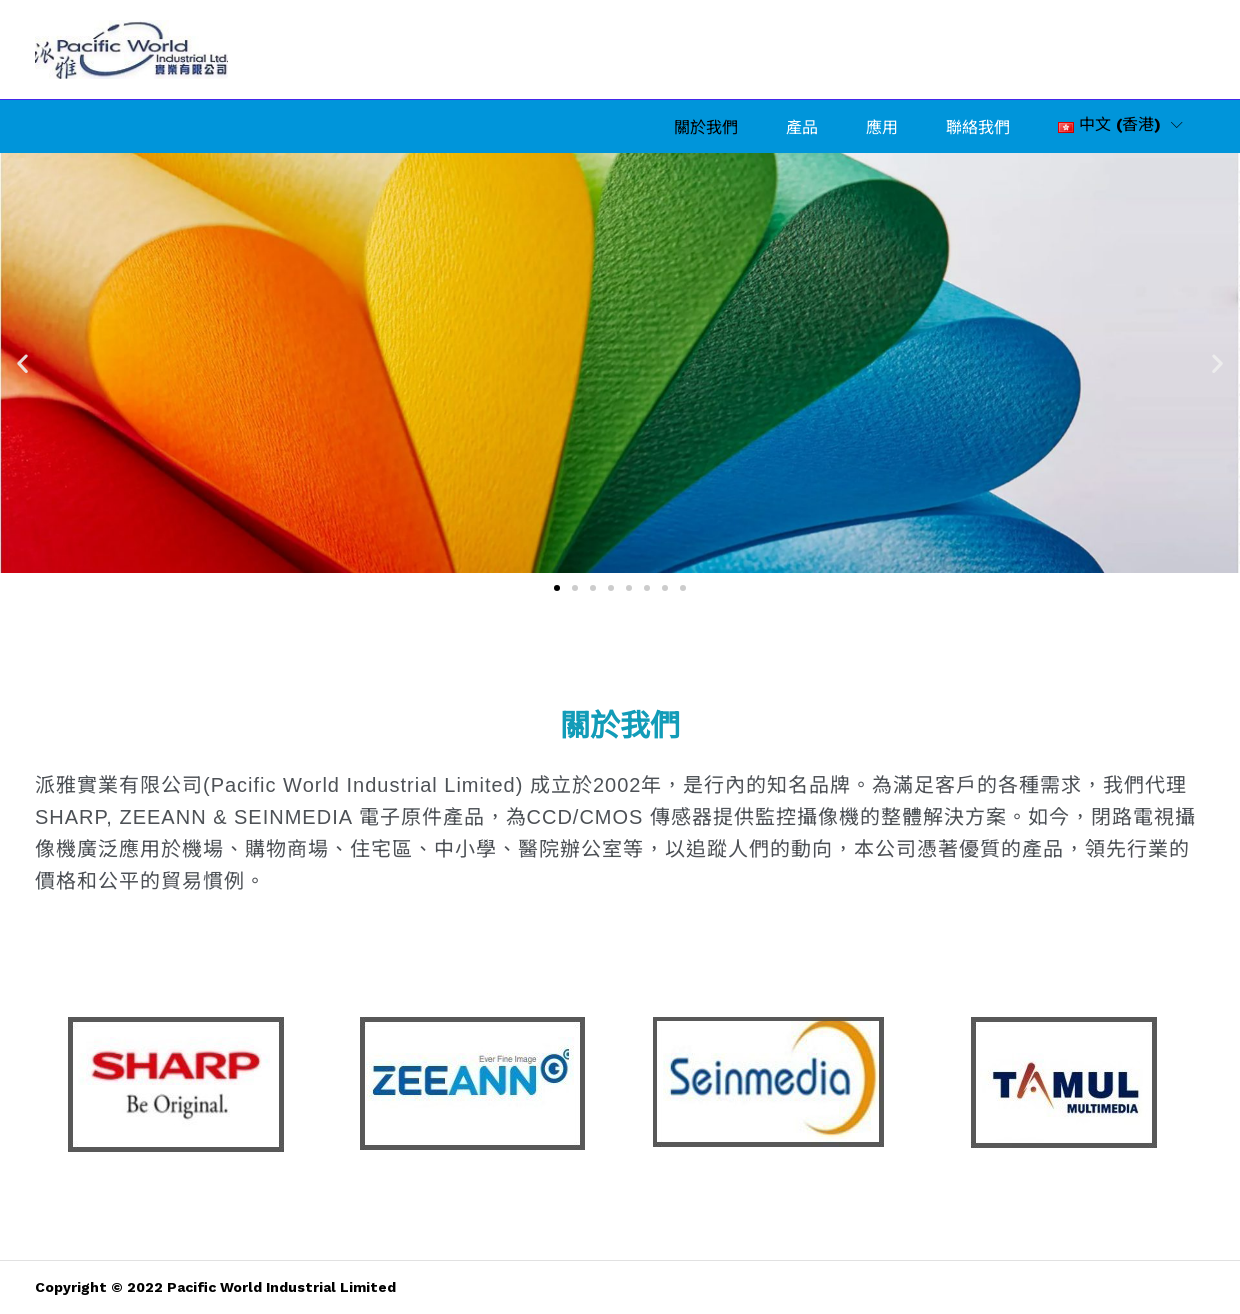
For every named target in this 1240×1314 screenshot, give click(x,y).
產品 (802, 128)
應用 (882, 128)
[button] (1109, 125)
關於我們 (706, 128)
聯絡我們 (978, 128)
